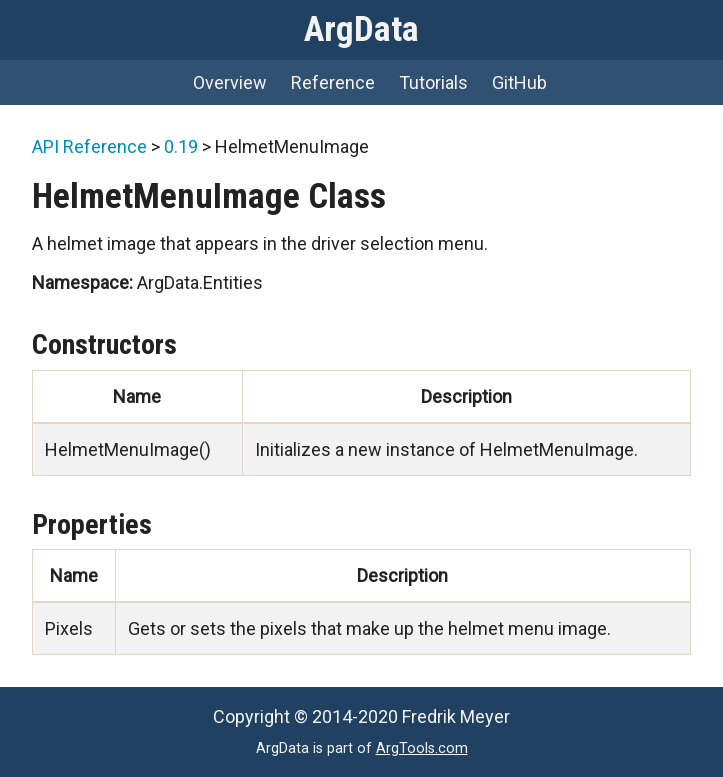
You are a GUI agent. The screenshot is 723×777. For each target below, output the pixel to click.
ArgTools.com (422, 748)
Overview (230, 82)
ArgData (361, 29)
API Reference (89, 146)
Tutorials (433, 82)
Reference (333, 82)
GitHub (519, 82)
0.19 (181, 146)
